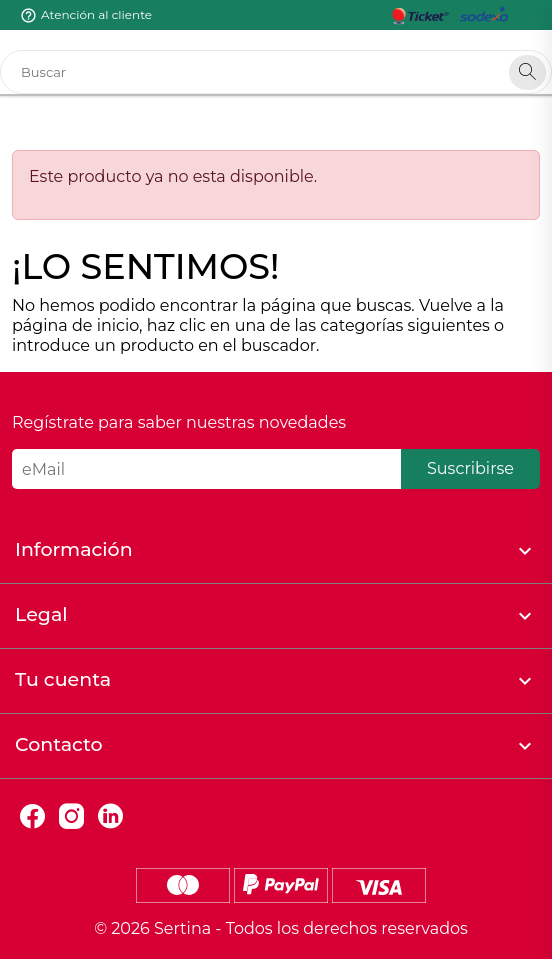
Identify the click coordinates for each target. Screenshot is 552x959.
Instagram (71, 816)
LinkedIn (110, 816)
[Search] (527, 72)
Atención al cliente (96, 14)
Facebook (32, 816)
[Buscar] (276, 72)
